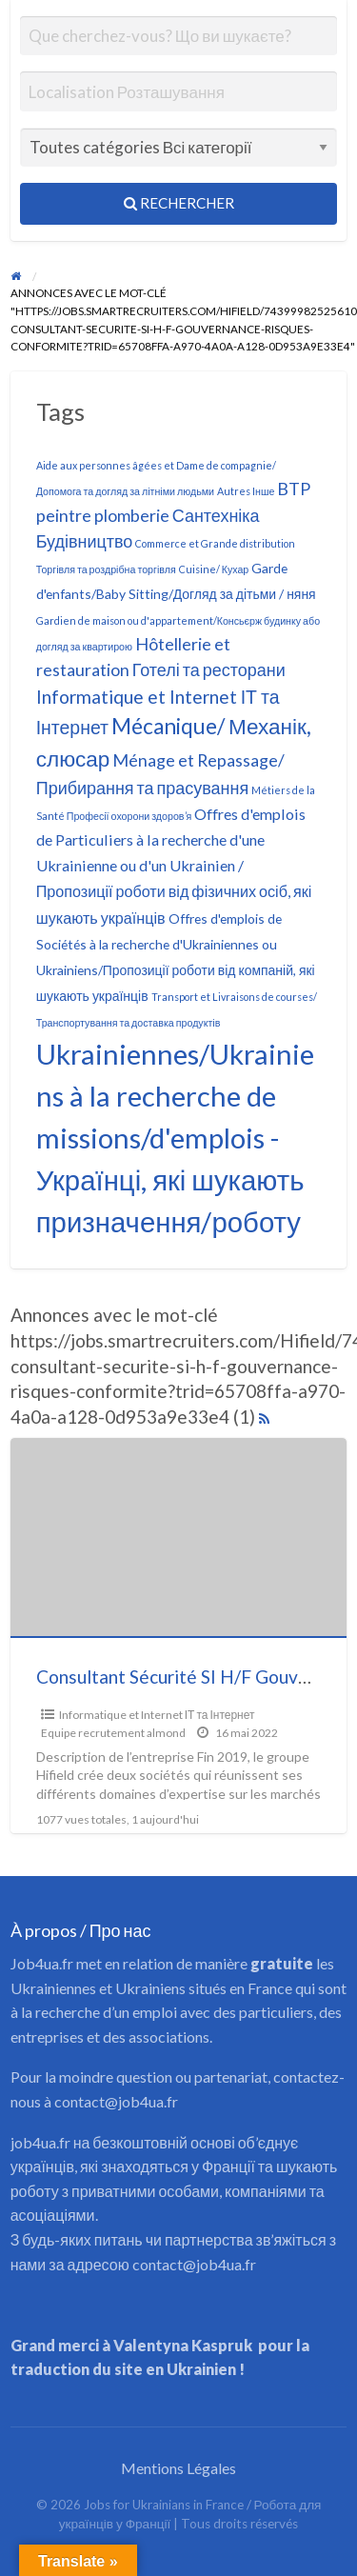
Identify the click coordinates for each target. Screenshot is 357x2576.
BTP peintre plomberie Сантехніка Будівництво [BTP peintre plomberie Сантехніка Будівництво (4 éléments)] (173, 514)
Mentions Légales (178, 2468)
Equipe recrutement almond (113, 1733)
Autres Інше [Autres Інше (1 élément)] (245, 491)
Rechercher (179, 202)
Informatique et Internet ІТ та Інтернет (157, 1714)
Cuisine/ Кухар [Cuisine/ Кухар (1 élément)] (214, 569)
